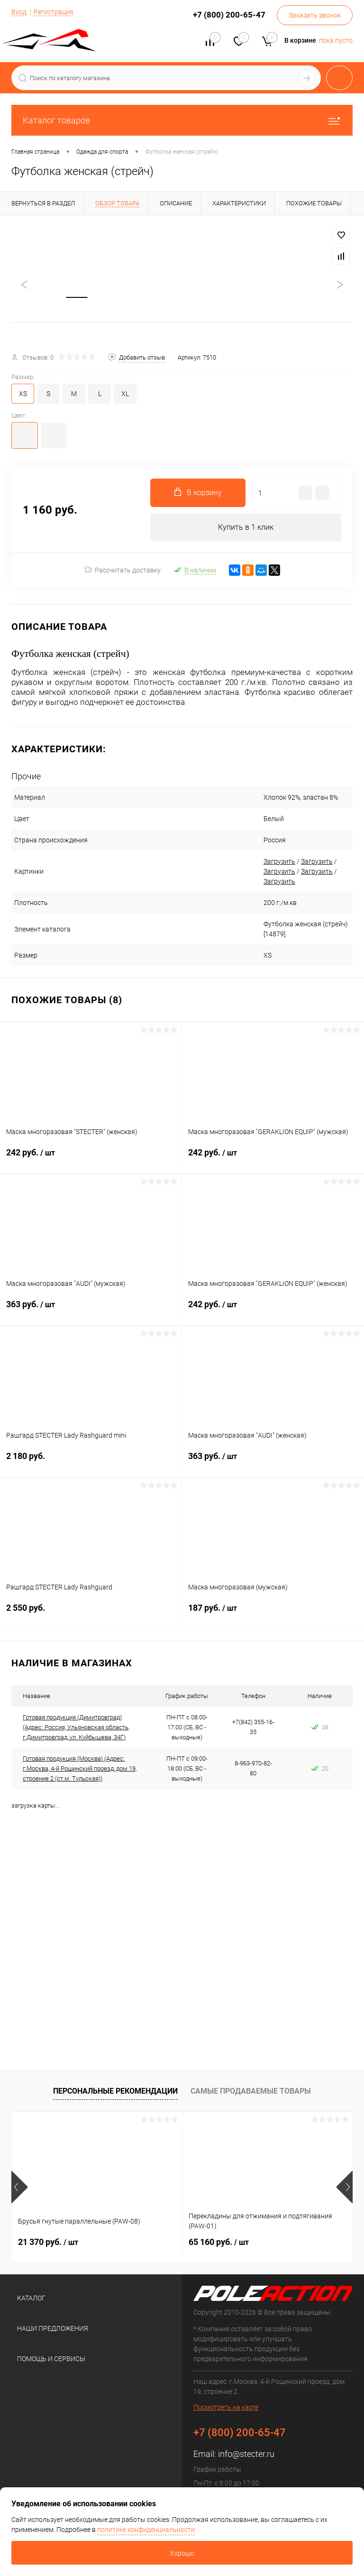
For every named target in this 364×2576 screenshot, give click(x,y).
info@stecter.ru (246, 2455)
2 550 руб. (90, 1614)
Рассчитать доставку (122, 571)
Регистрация (53, 12)
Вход (19, 12)
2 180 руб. (90, 1463)
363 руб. (90, 1311)
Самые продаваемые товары (251, 2092)
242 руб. (90, 1160)
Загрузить (266, 863)
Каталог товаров (182, 120)
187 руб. (273, 1615)
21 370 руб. (48, 2243)
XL (125, 394)
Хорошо (182, 2553)
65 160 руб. (219, 2243)
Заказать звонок (315, 15)
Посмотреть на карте (225, 2408)
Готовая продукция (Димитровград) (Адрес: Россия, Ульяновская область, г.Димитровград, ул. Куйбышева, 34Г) (76, 1728)
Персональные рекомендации (115, 2092)
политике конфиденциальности (146, 2529)
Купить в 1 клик (245, 528)
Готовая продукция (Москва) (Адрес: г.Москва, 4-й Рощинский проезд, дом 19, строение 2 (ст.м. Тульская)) (79, 1769)
